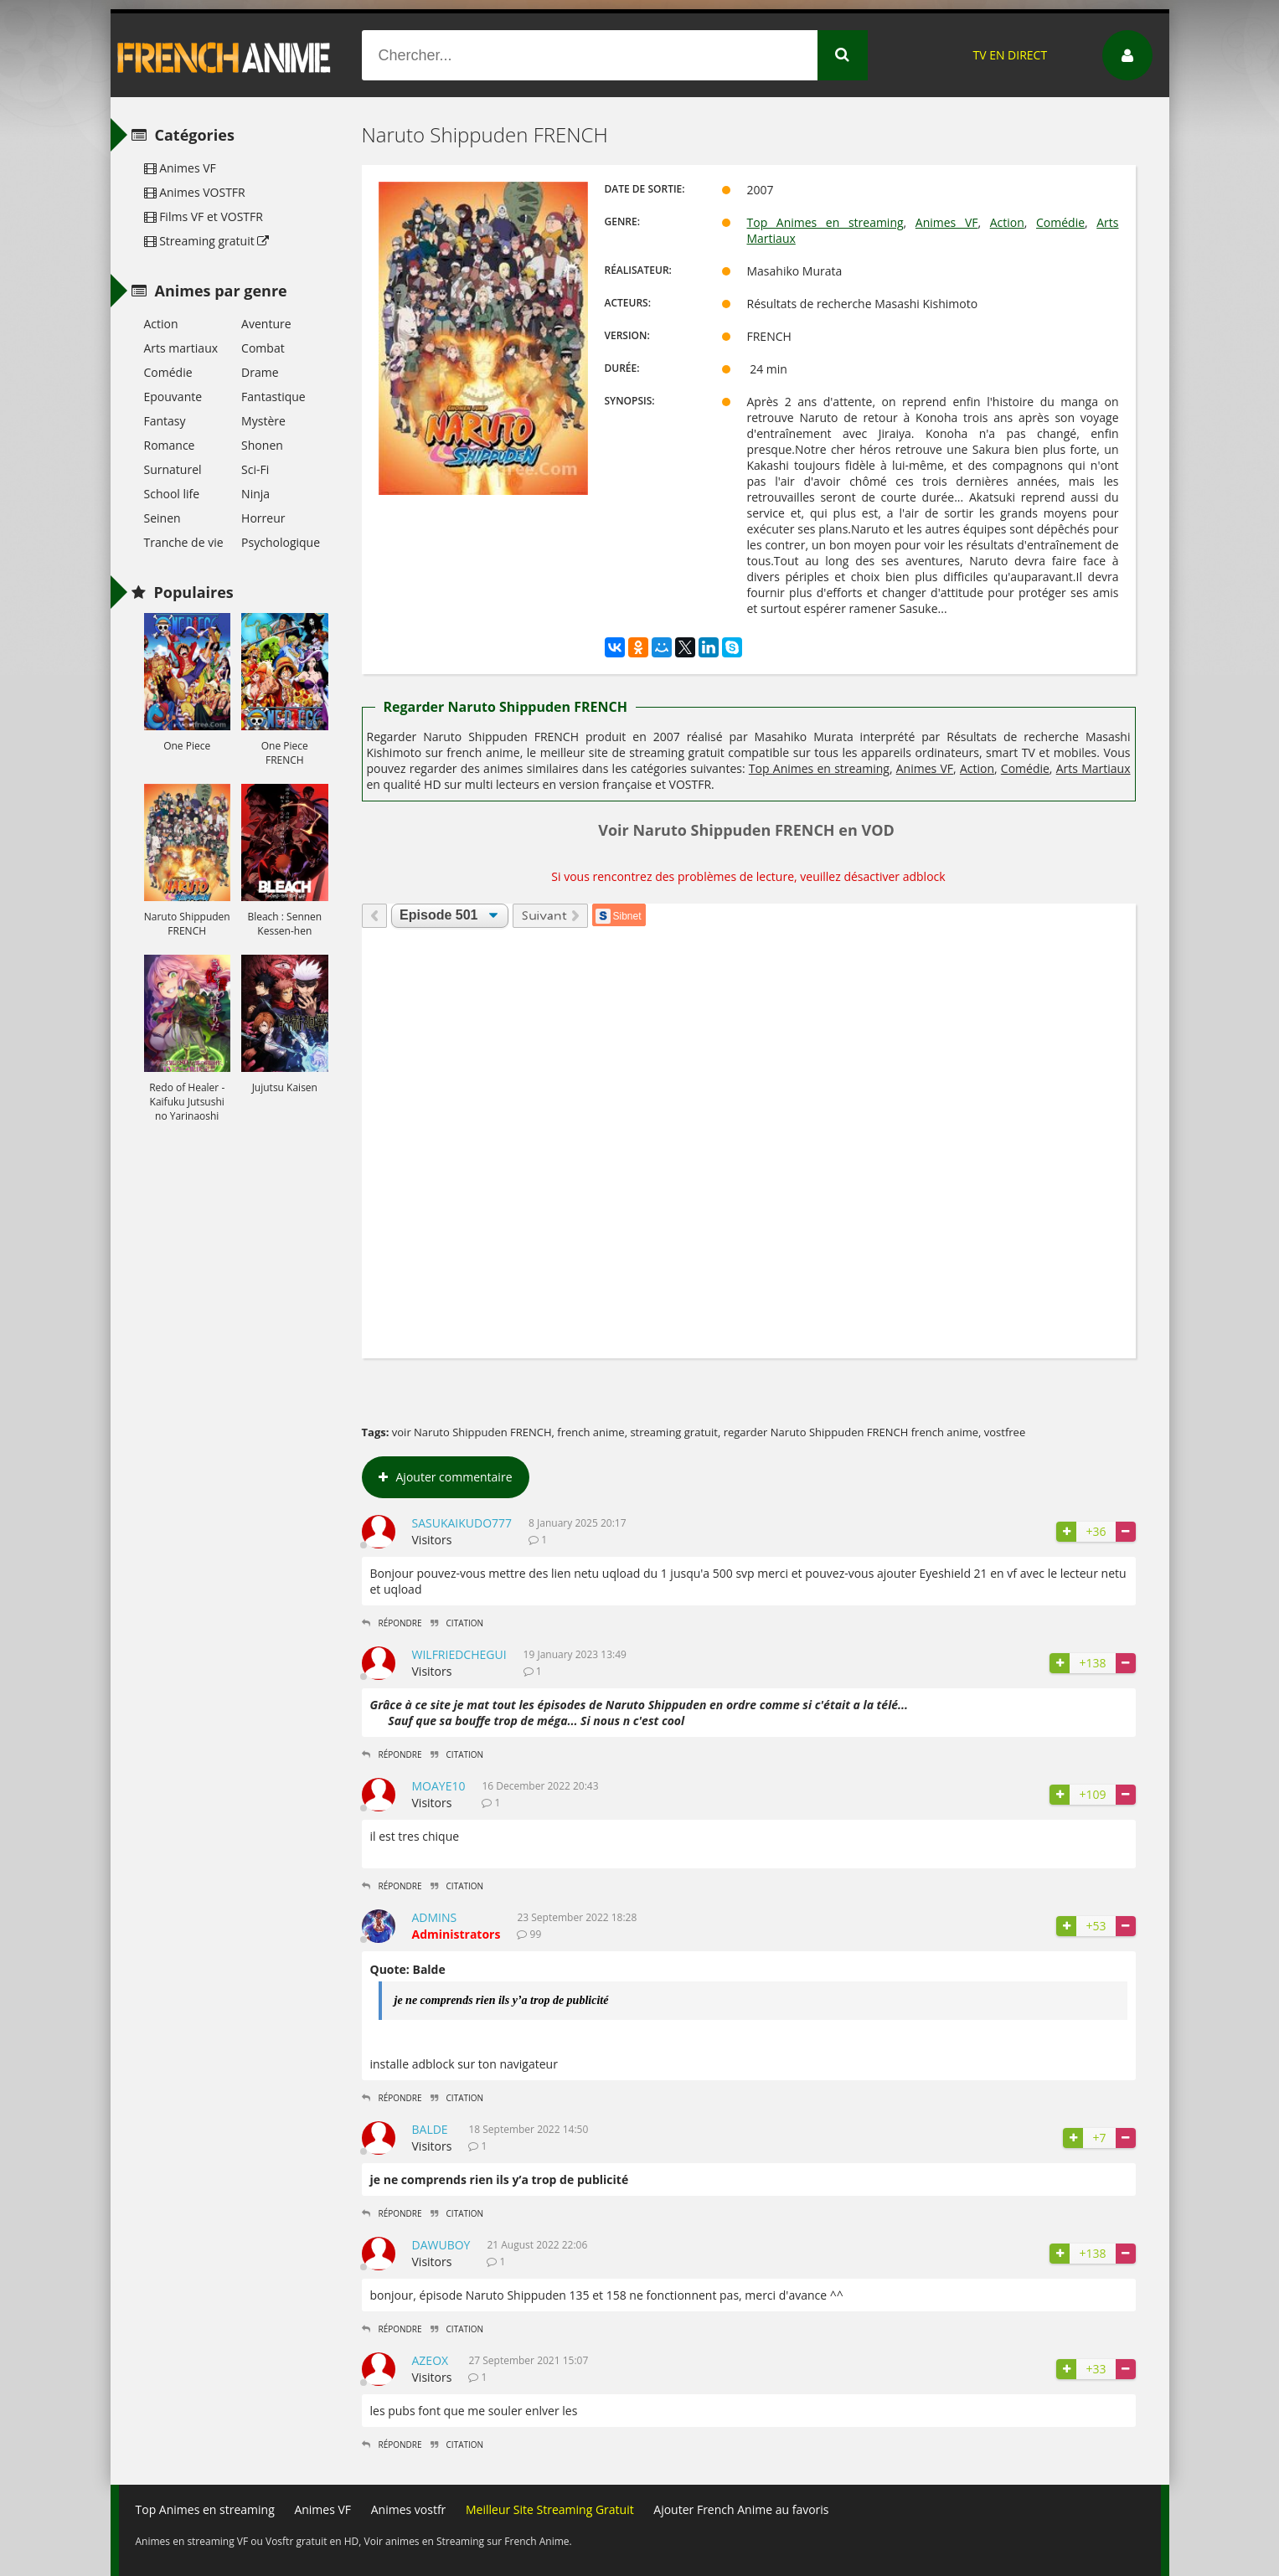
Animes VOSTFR (194, 192)
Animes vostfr (408, 2509)
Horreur (263, 518)
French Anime (224, 55)
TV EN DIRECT (1009, 55)
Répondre (392, 1623)
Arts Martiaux (1093, 768)
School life (172, 494)
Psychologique (280, 542)
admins (434, 1917)
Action (1007, 222)
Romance (169, 445)
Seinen (162, 518)
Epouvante (173, 396)
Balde (430, 2129)
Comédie (1060, 222)
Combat (263, 348)
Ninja (255, 494)
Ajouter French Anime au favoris (740, 2509)
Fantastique (273, 396)
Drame (259, 372)
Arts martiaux (181, 348)
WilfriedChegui (459, 1654)
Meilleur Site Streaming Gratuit (550, 2509)
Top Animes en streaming (825, 222)
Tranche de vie (184, 542)
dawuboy (441, 2245)
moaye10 (439, 1786)
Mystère (263, 421)
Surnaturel (173, 469)
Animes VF (946, 222)
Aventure (266, 324)
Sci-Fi (255, 469)
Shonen (262, 445)
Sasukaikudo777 (462, 1523)
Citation (457, 1623)
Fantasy (165, 421)
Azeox (430, 2360)
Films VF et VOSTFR (203, 216)
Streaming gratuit (207, 241)
